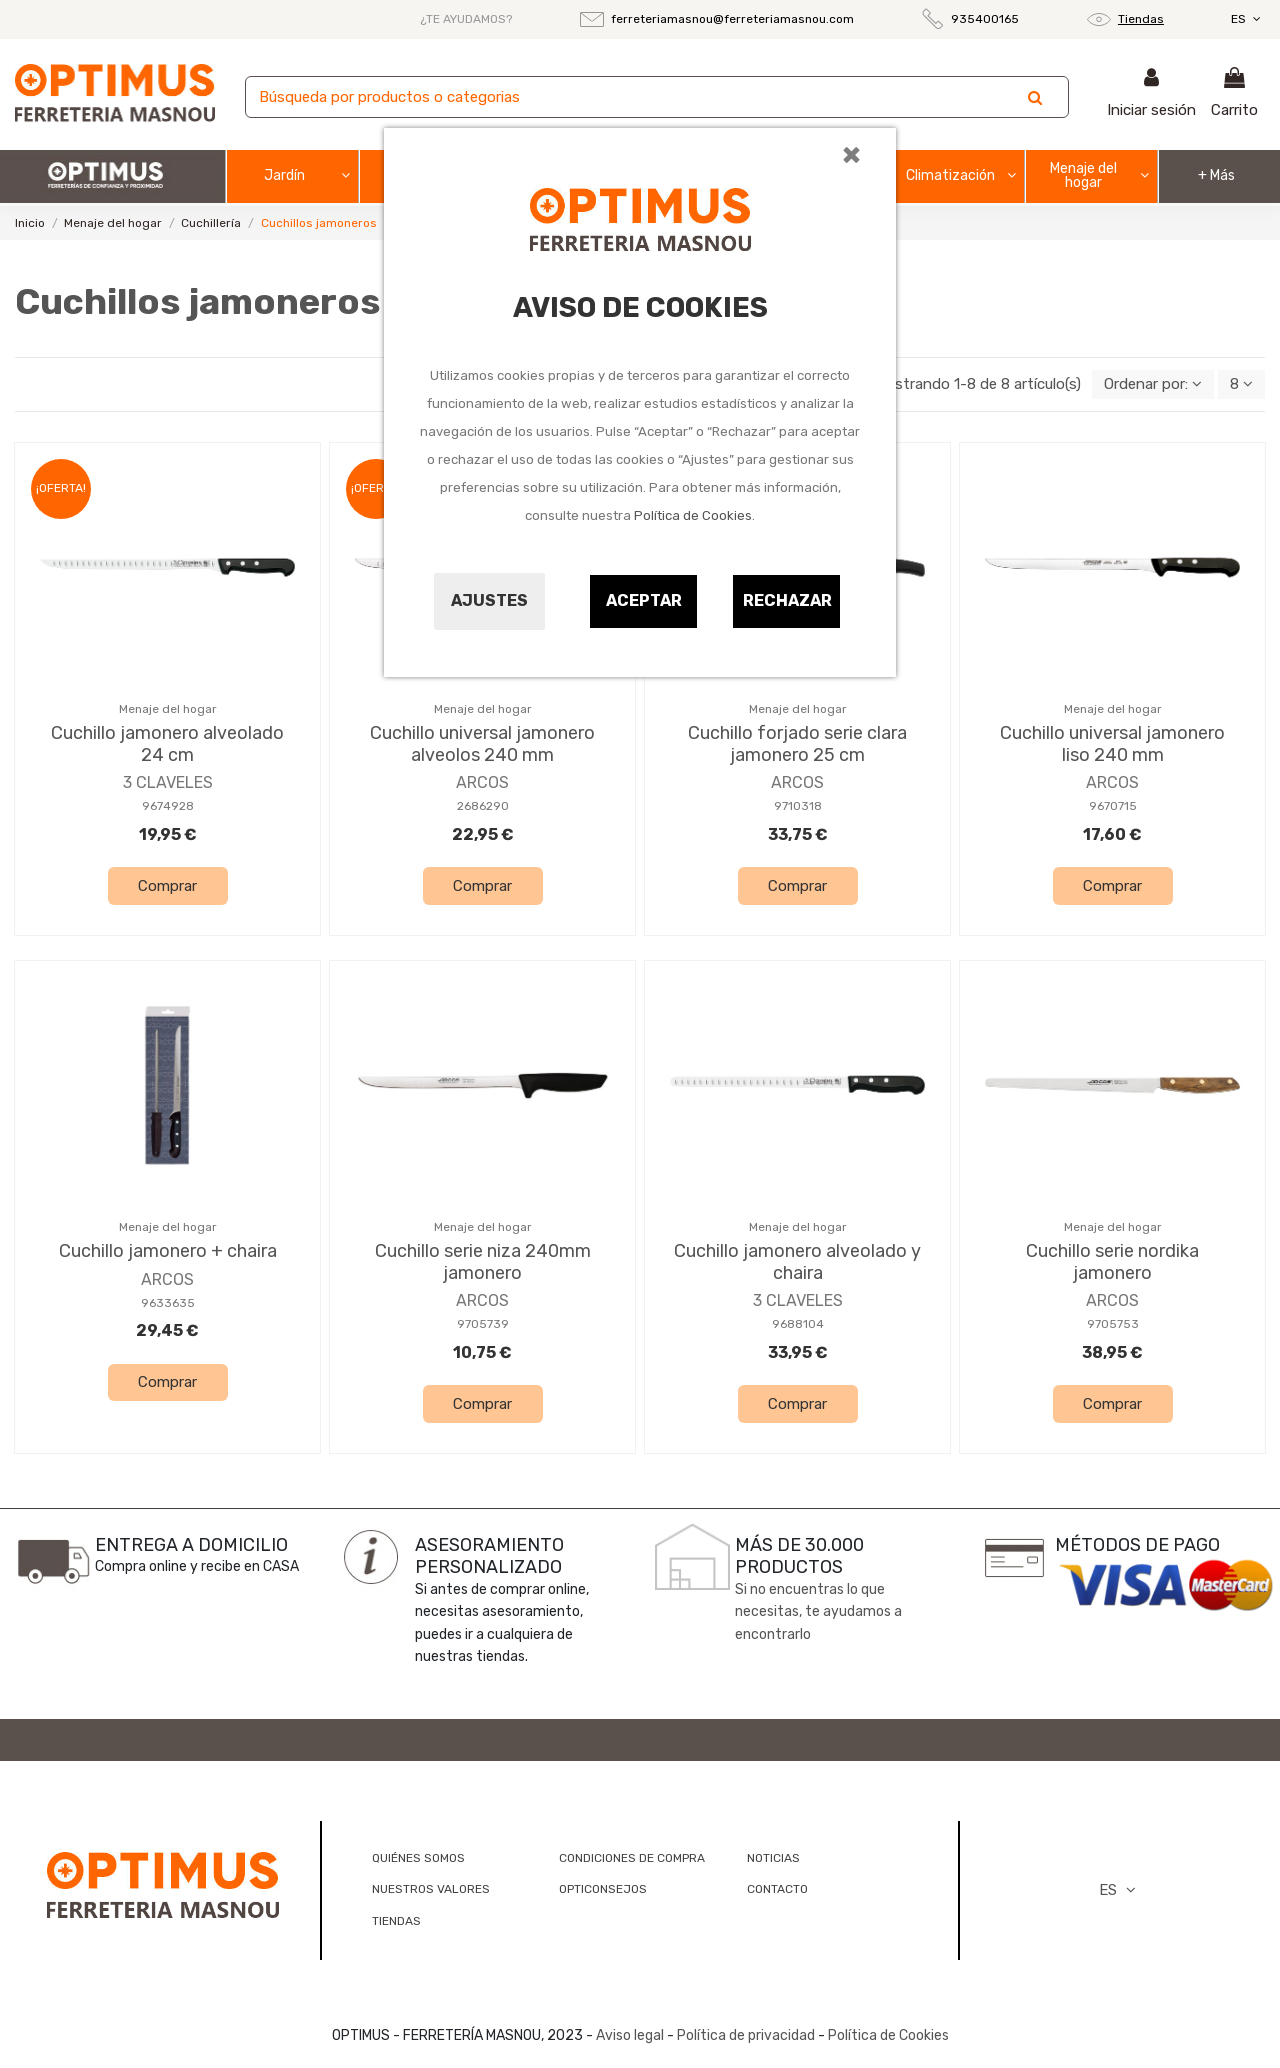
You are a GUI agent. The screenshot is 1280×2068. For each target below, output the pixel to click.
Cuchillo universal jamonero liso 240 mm (1112, 744)
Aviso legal (630, 2035)
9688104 (798, 1324)
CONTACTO (777, 1889)
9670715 (1113, 806)
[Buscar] (657, 97)
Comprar (167, 886)
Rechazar (787, 600)
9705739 (483, 1324)
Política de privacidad (746, 2035)
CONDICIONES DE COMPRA (632, 1858)
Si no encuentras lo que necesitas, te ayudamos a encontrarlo (818, 1612)
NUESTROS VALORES (431, 1889)
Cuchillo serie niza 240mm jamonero (483, 1262)
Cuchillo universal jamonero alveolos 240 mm (482, 744)
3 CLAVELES (168, 782)
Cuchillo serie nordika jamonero (1112, 1262)
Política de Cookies (693, 515)
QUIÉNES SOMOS (418, 1858)
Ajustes (489, 600)
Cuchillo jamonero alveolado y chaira (797, 1262)
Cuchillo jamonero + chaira (168, 1251)
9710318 (798, 806)
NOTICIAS (773, 1858)
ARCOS (482, 782)
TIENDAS (396, 1921)
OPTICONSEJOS (603, 1889)
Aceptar (644, 600)
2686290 (483, 806)
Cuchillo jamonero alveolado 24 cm (167, 744)
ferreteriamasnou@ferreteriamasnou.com (732, 19)
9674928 (168, 806)
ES (1247, 19)
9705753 (1113, 1324)
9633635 (168, 1303)
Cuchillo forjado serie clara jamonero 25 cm (797, 744)
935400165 (985, 19)
